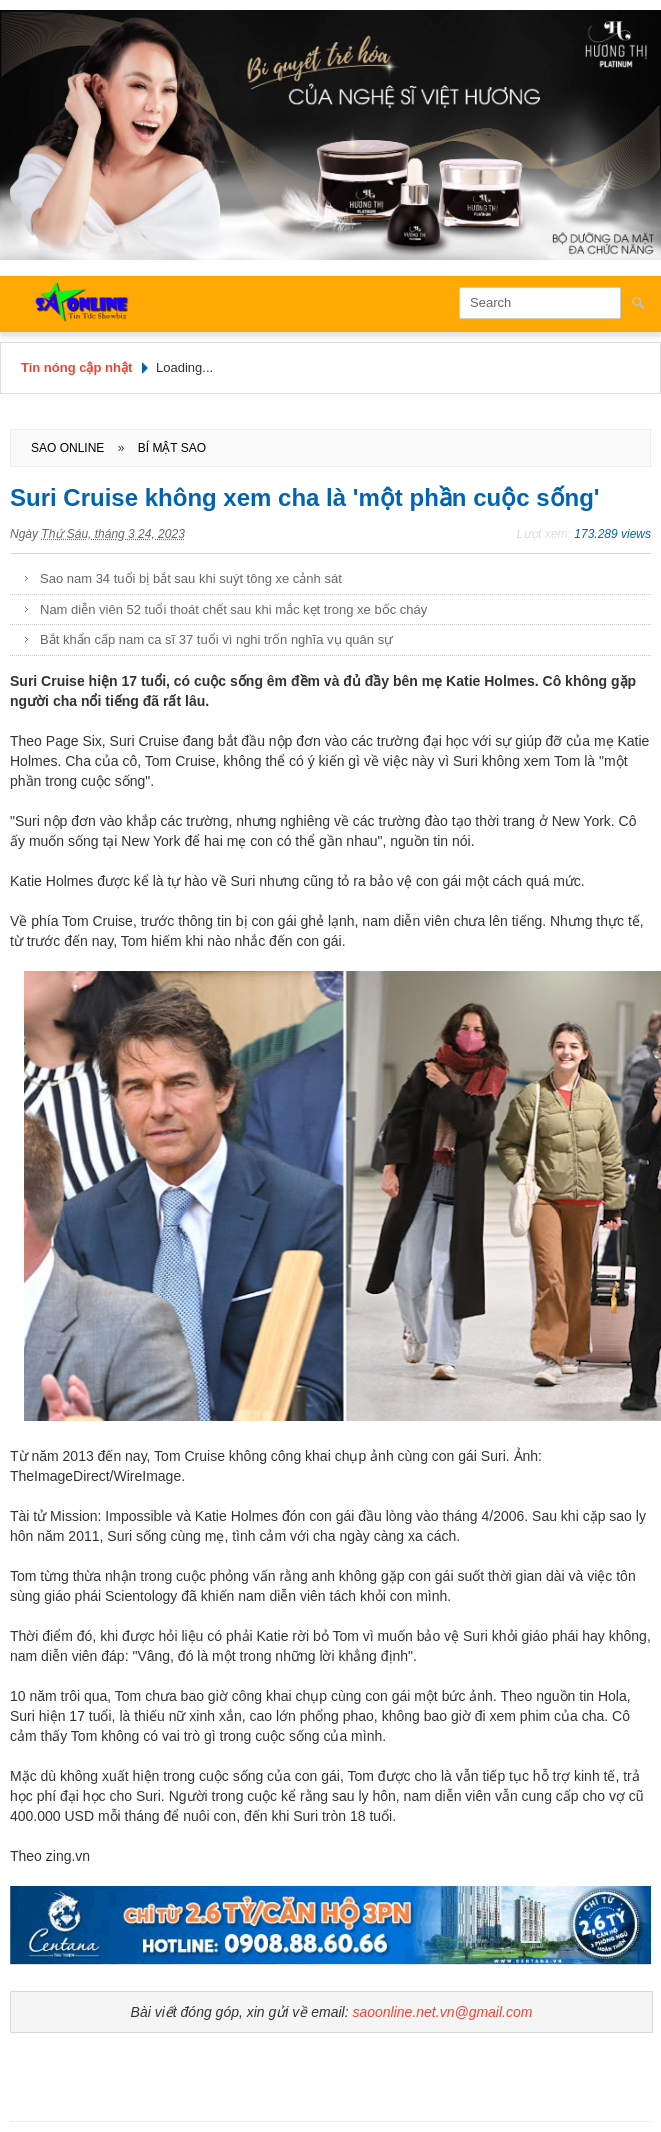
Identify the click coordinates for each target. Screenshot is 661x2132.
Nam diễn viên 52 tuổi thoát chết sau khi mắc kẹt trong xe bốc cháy (233, 609)
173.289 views (612, 534)
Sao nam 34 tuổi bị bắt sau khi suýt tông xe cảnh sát (191, 578)
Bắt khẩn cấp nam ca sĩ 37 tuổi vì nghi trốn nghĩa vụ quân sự (216, 639)
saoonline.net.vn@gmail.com (442, 2012)
